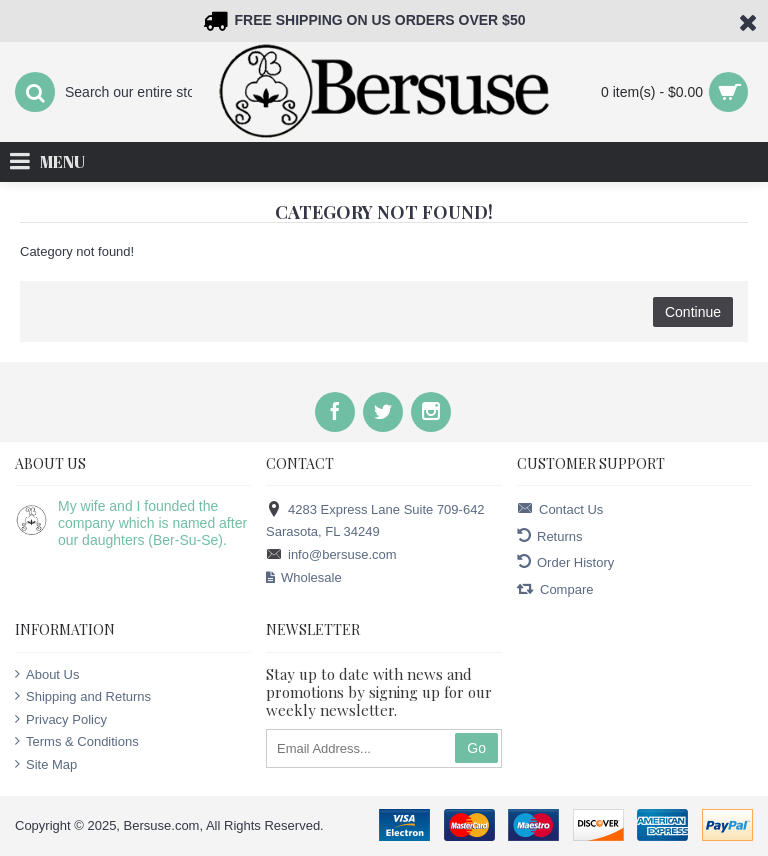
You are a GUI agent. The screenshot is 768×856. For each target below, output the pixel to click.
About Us (47, 674)
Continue (693, 312)
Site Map (46, 764)
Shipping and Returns (83, 696)
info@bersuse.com (331, 555)
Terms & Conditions (77, 741)
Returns (550, 536)
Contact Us (560, 509)
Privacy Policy (61, 719)
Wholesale (304, 578)
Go (476, 748)
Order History (565, 562)
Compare (555, 589)
